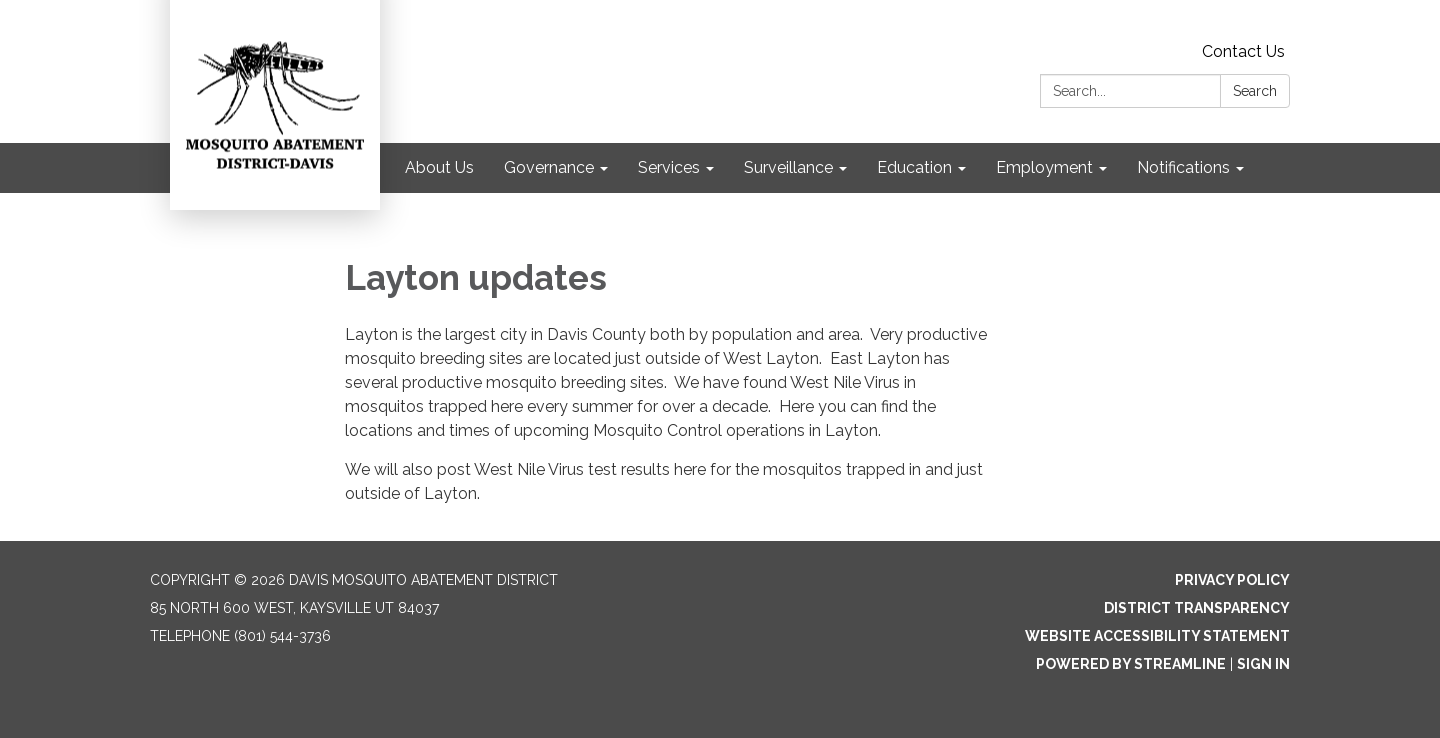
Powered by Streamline (1131, 664)
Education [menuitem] (914, 167)
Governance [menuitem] (549, 167)
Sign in (1263, 664)
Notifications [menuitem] (1183, 167)
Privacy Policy (1232, 580)
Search (1255, 91)
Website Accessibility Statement (1157, 636)
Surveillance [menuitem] (788, 167)
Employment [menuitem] (1044, 167)
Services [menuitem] (669, 167)
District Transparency (1197, 608)
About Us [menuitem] (439, 167)
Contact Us (1243, 51)
